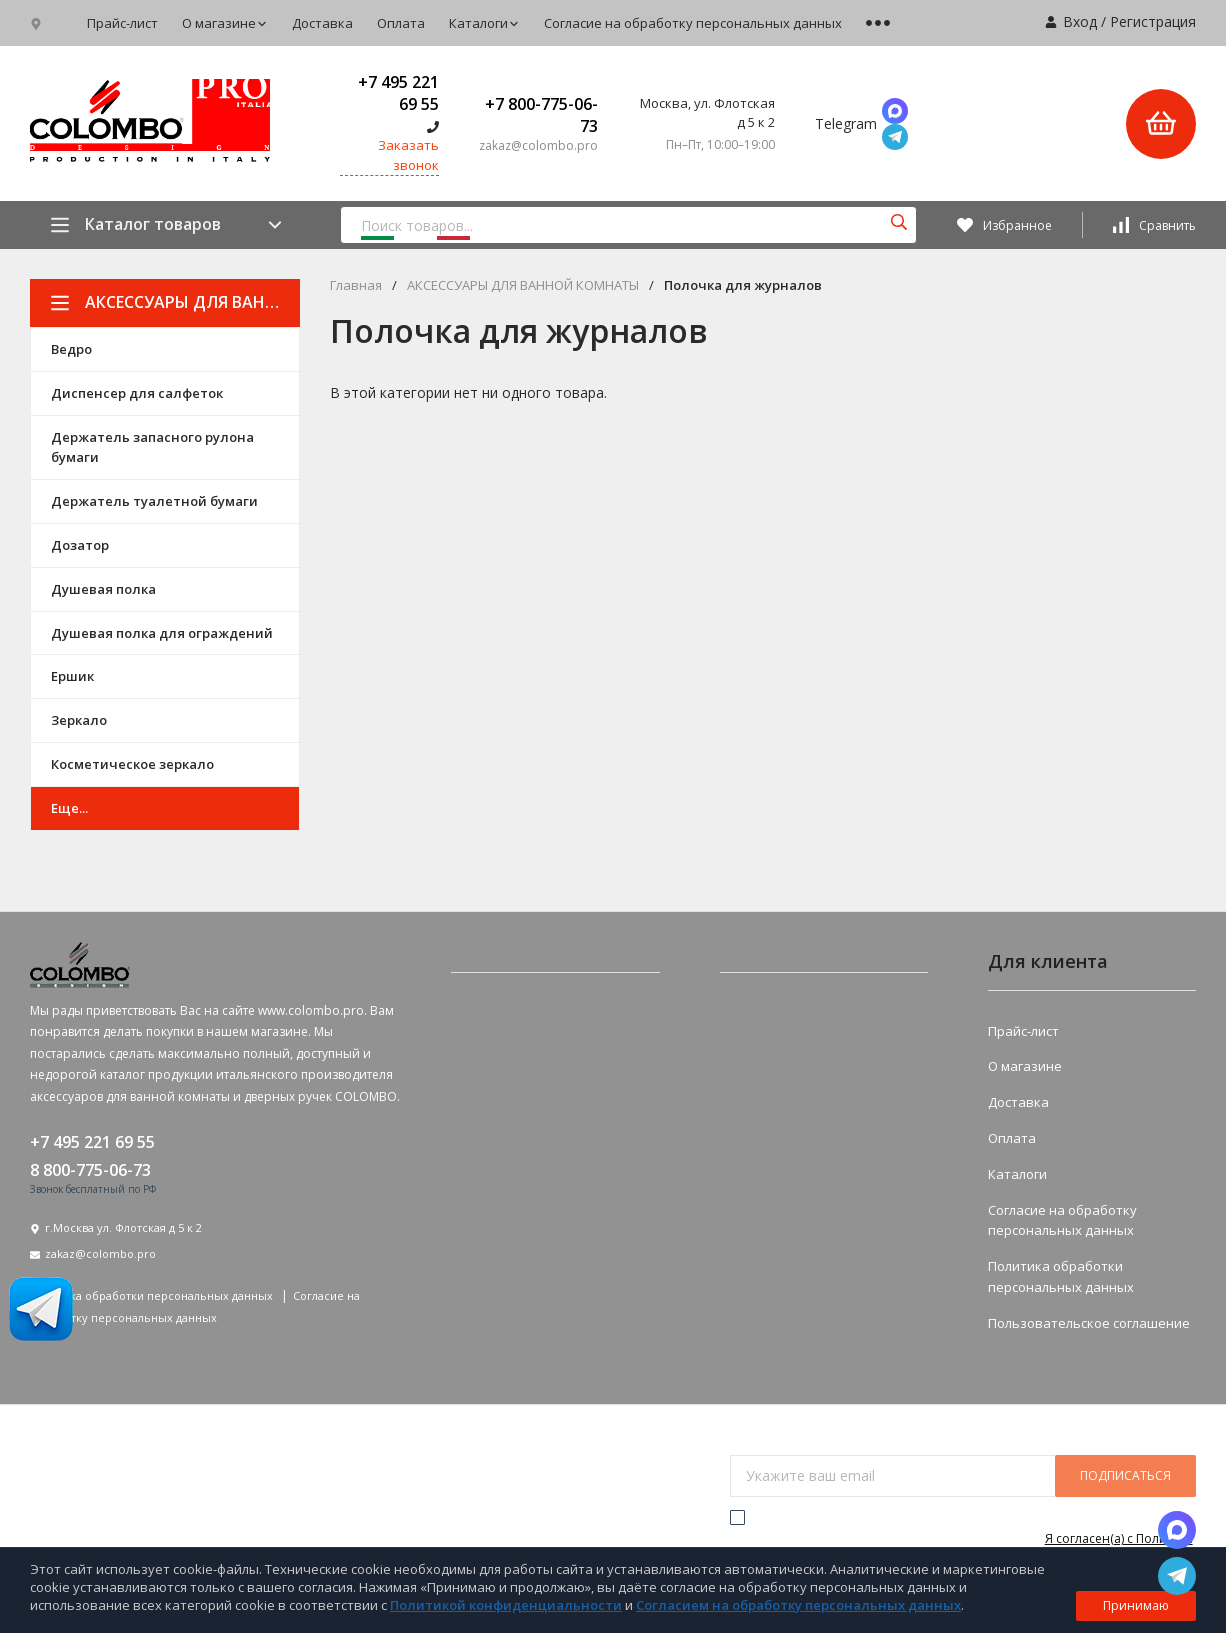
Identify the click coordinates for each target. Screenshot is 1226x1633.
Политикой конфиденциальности (506, 1605)
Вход (1080, 21)
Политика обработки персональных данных (153, 1295)
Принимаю (1136, 1605)
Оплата (401, 23)
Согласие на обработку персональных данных (693, 23)
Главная (356, 285)
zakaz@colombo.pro (100, 1253)
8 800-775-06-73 (90, 1170)
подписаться (1125, 1475)
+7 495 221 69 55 (398, 93)
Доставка (322, 23)
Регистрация (1153, 21)
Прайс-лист (122, 23)
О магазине (225, 23)
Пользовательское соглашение (1089, 1323)
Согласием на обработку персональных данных (798, 1605)
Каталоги (484, 23)
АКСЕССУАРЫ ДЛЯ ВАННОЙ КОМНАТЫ (175, 302)
